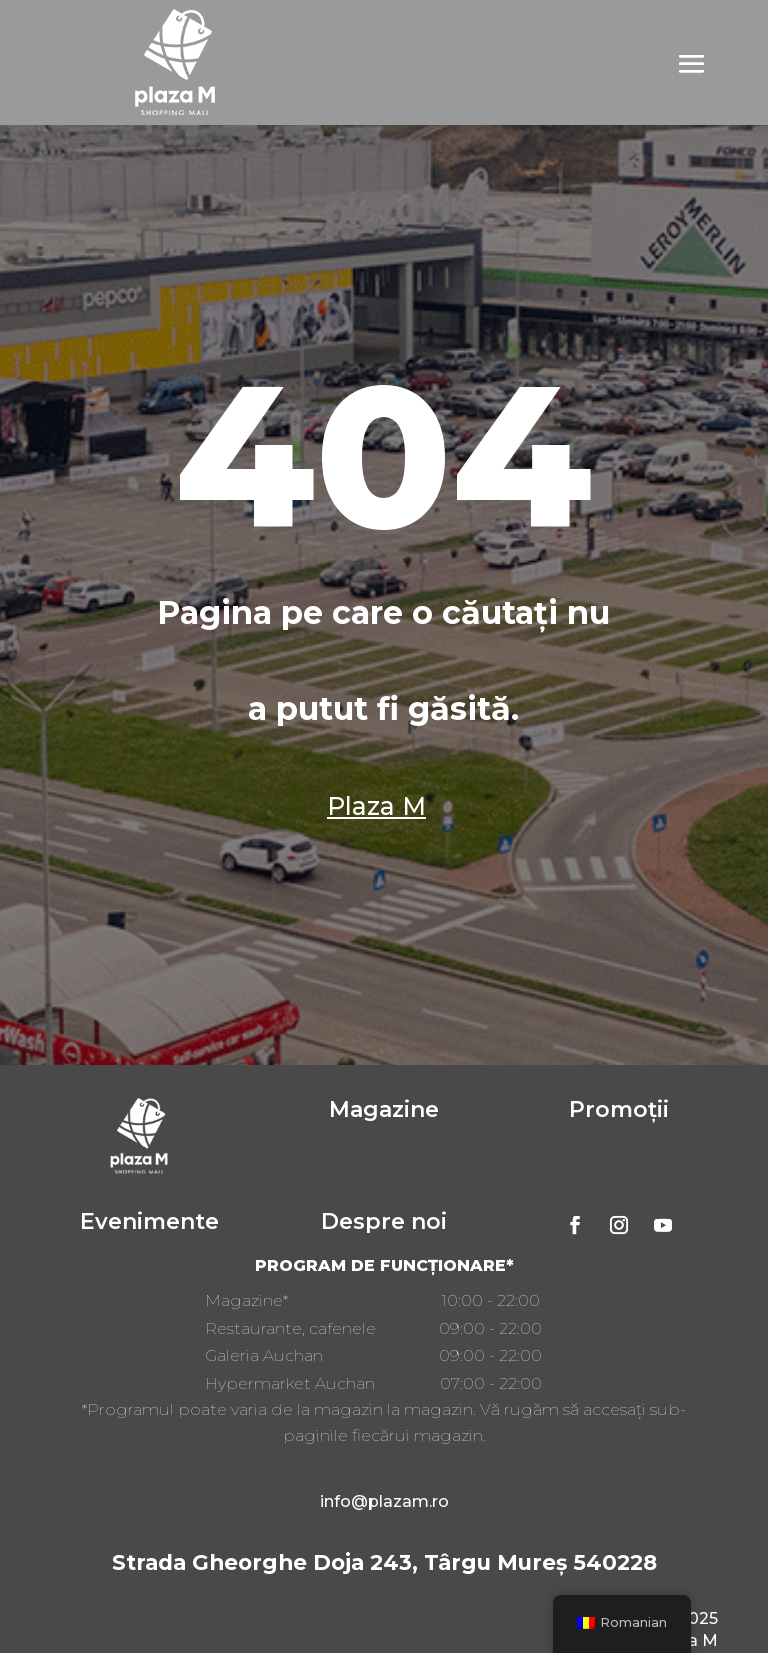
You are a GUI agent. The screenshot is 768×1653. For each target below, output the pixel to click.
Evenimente (149, 1221)
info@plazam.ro (384, 1501)
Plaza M (376, 806)
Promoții (619, 1109)
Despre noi (384, 1221)
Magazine (384, 1109)
